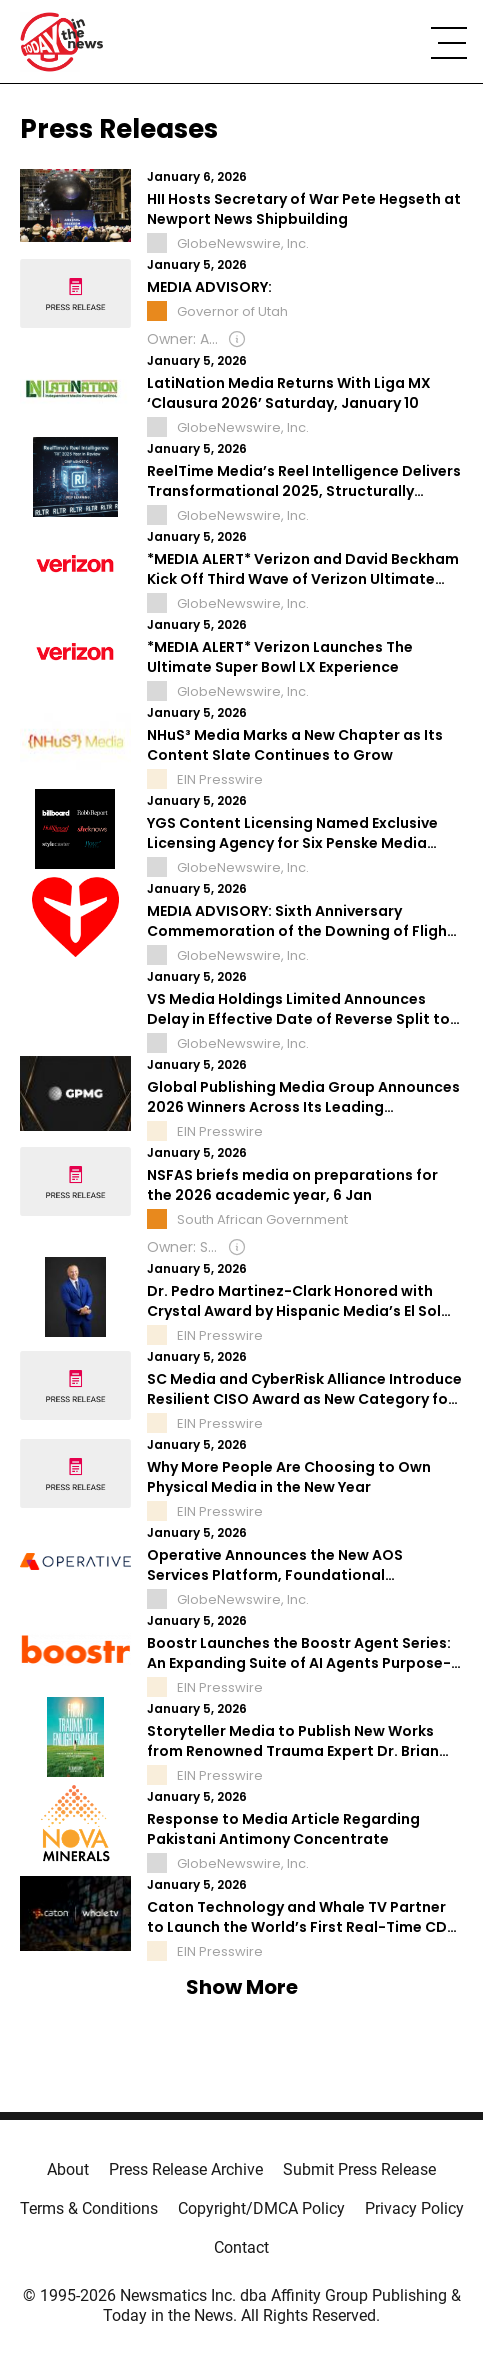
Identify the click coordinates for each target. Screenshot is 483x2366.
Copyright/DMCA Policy (261, 2208)
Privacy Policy (414, 2208)
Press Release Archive (186, 2169)
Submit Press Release (359, 2169)
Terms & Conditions (89, 2208)
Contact (241, 2247)
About (68, 2169)
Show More (242, 1987)
